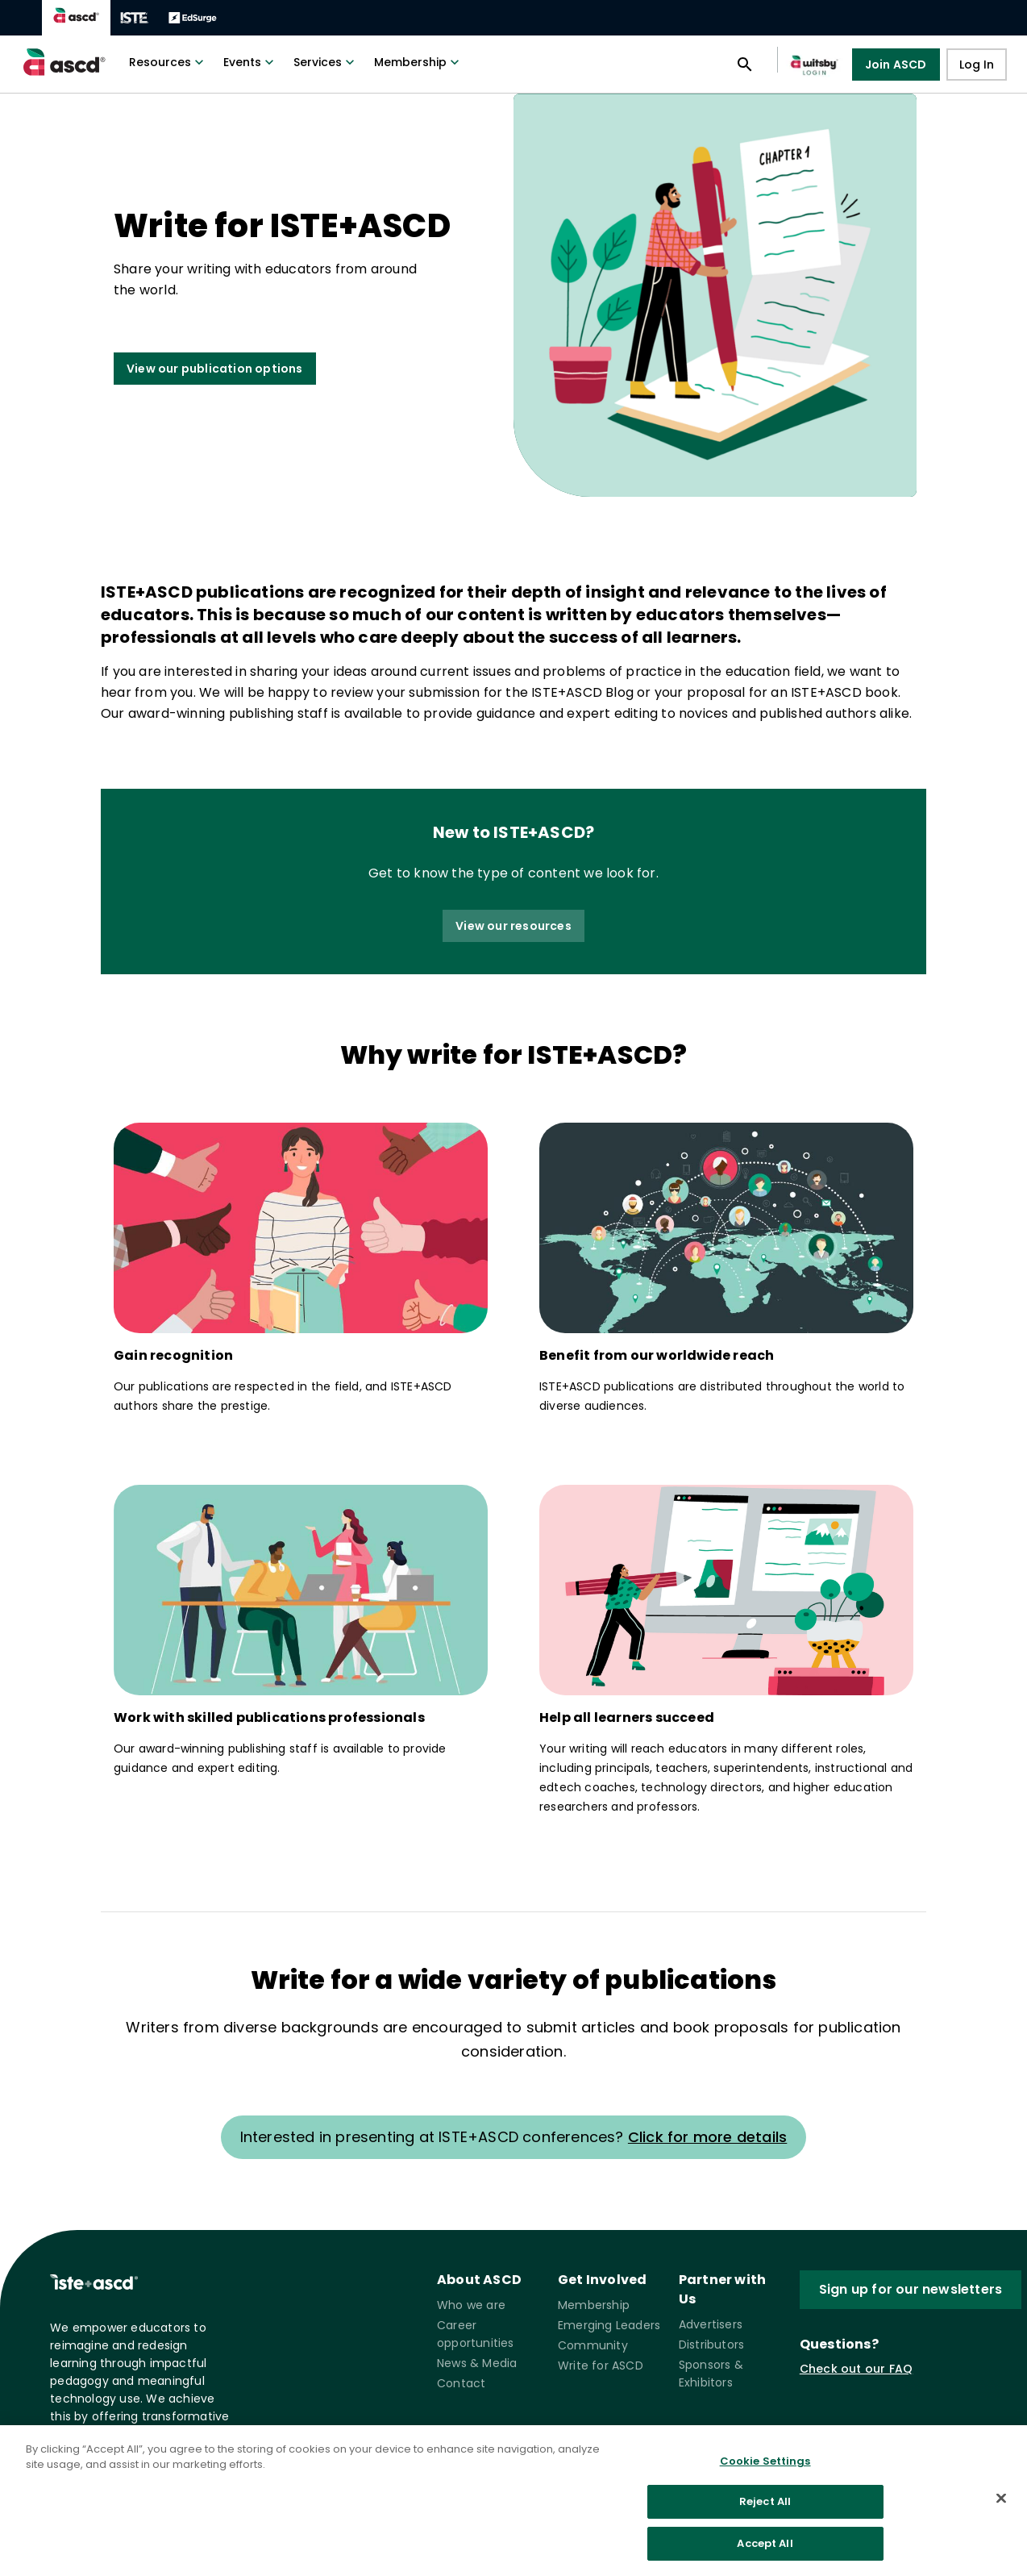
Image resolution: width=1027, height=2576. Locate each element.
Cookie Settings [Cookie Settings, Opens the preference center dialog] (765, 2470)
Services (325, 62)
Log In (976, 64)
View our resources (513, 926)
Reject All (765, 2512)
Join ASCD (896, 64)
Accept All (764, 2553)
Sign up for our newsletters (910, 2289)
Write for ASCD (600, 2365)
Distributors (711, 2344)
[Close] (1001, 2507)
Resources (168, 62)
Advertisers (710, 2324)
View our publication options (215, 369)
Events (250, 62)
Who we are (471, 2305)
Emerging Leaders (609, 2325)
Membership (418, 62)
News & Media (477, 2363)
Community (593, 2345)
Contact (461, 2383)
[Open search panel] (745, 64)
